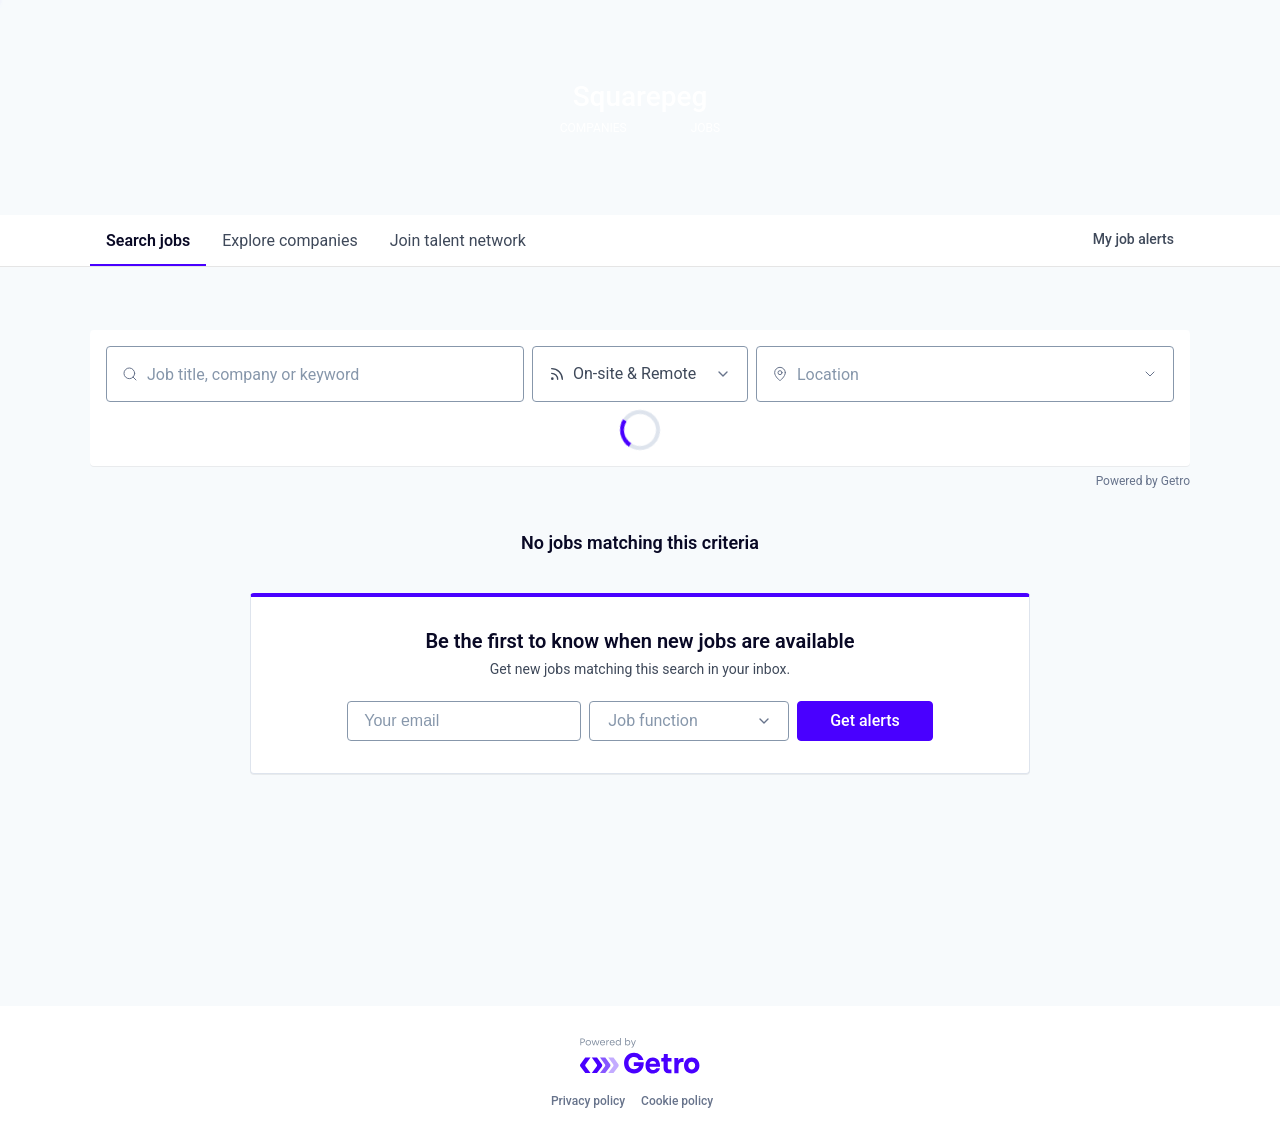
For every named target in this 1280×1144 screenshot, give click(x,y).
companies (289, 240)
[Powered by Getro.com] (640, 1056)
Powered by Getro (1143, 481)
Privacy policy (588, 1101)
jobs (148, 240)
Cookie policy (677, 1101)
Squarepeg (640, 96)
